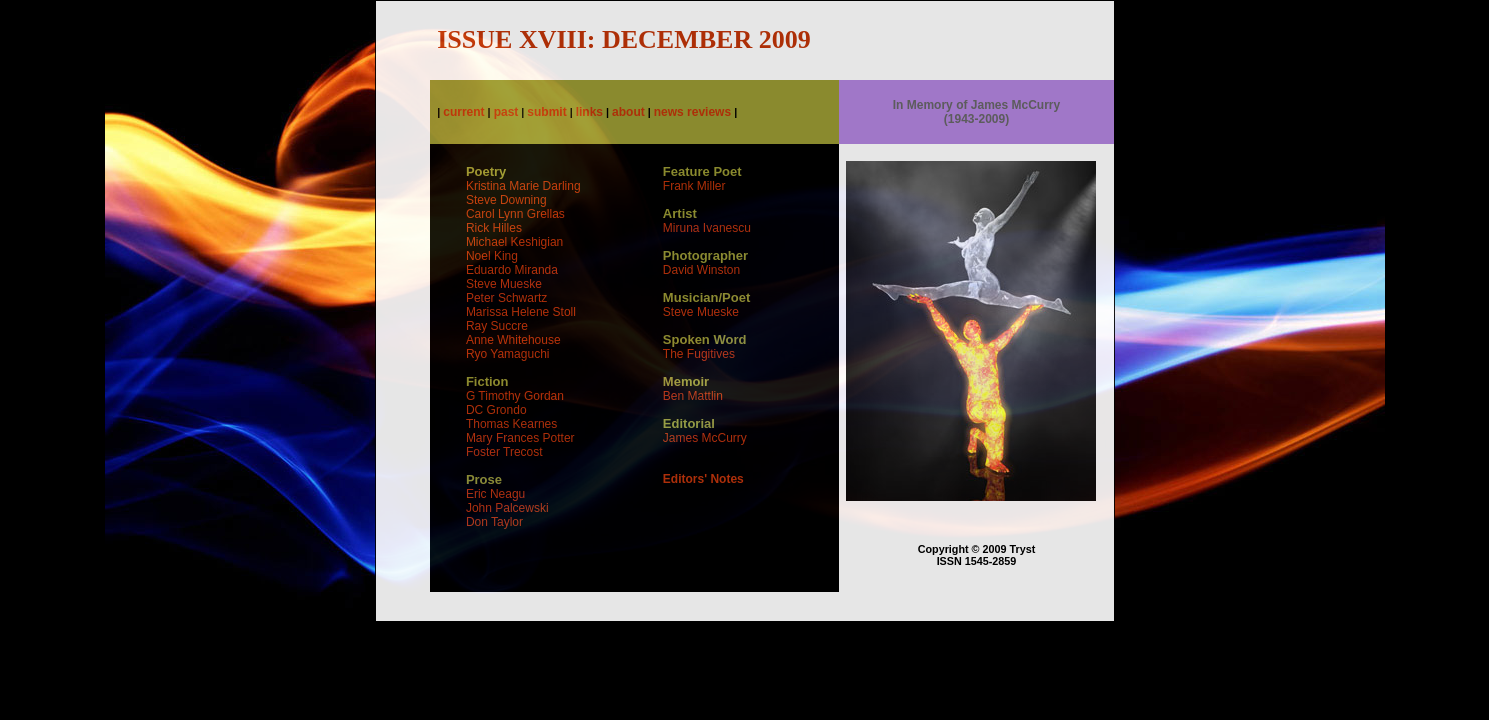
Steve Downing (506, 200)
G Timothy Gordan (515, 396)
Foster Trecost (504, 452)
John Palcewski (507, 508)
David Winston (701, 270)
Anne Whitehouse (513, 340)
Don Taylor (494, 522)
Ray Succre (497, 326)
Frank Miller (694, 186)
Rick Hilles (494, 228)
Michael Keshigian (514, 242)
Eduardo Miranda (512, 270)
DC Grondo (496, 410)
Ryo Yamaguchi (508, 354)
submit (546, 112)
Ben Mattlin (693, 396)
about (628, 112)
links (589, 112)
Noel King (492, 256)
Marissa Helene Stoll (521, 312)
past (506, 112)
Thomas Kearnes (511, 424)
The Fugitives (699, 354)
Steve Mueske (504, 284)
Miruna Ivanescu (707, 228)
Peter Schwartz (506, 298)
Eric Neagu (495, 494)
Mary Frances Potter (520, 438)
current (463, 112)
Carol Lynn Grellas (515, 214)
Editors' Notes (703, 479)
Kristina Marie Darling (523, 186)
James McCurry (705, 438)
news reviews (692, 112)
